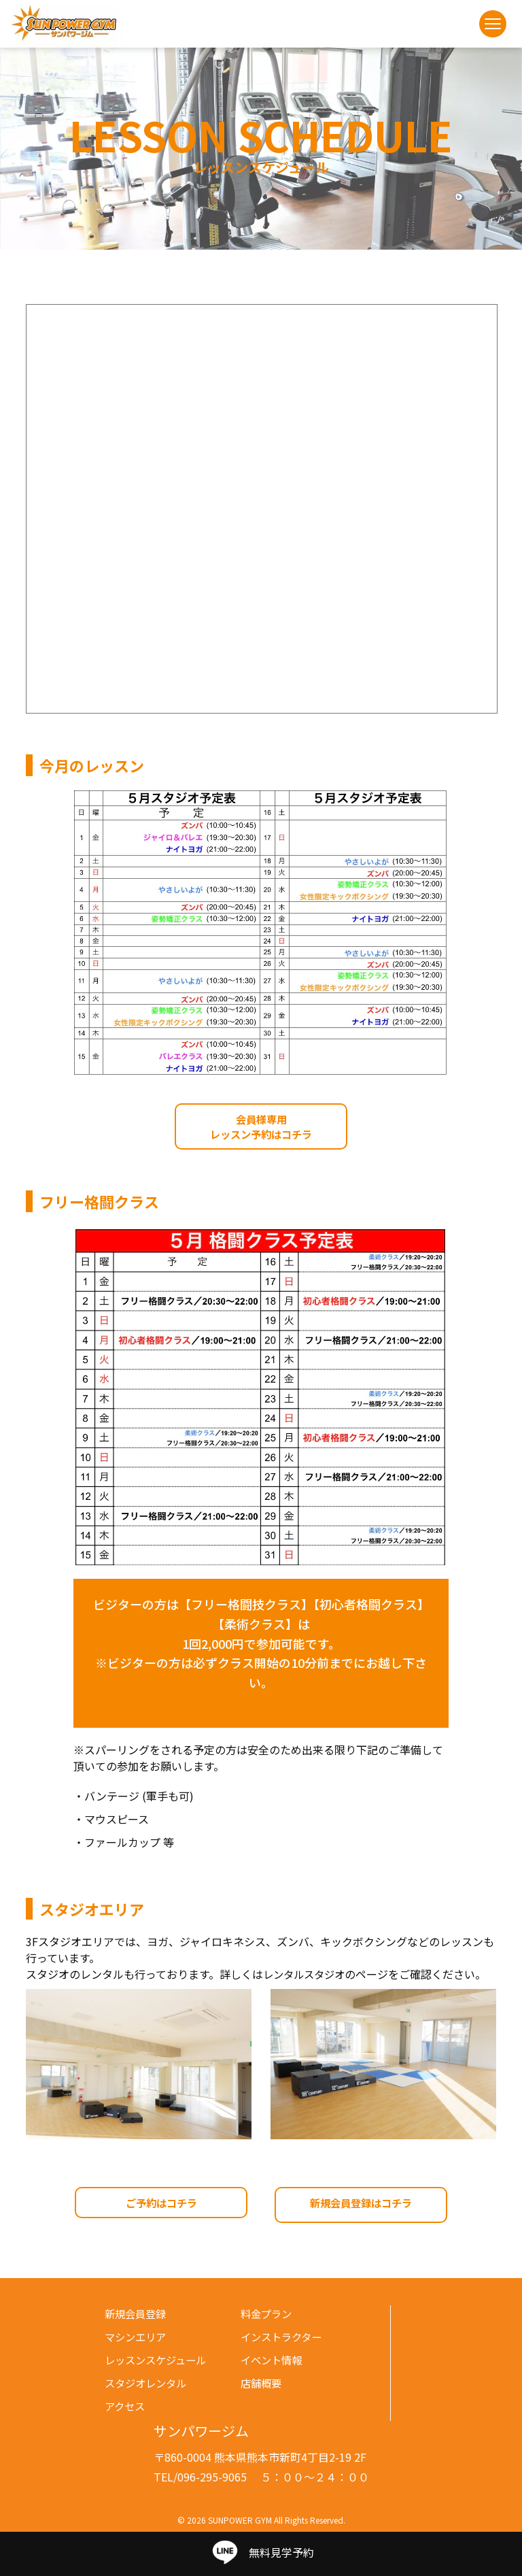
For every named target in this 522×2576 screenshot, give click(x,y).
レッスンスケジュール (159, 2359)
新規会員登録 (137, 2313)
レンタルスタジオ (306, 1977)
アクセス (126, 2405)
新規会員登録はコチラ (361, 2206)
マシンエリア (137, 2336)
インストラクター (284, 2336)
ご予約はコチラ (161, 2206)
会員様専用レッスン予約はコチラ (261, 1127)
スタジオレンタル (148, 2382)
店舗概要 (262, 2382)
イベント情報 (273, 2359)
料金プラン (268, 2313)
